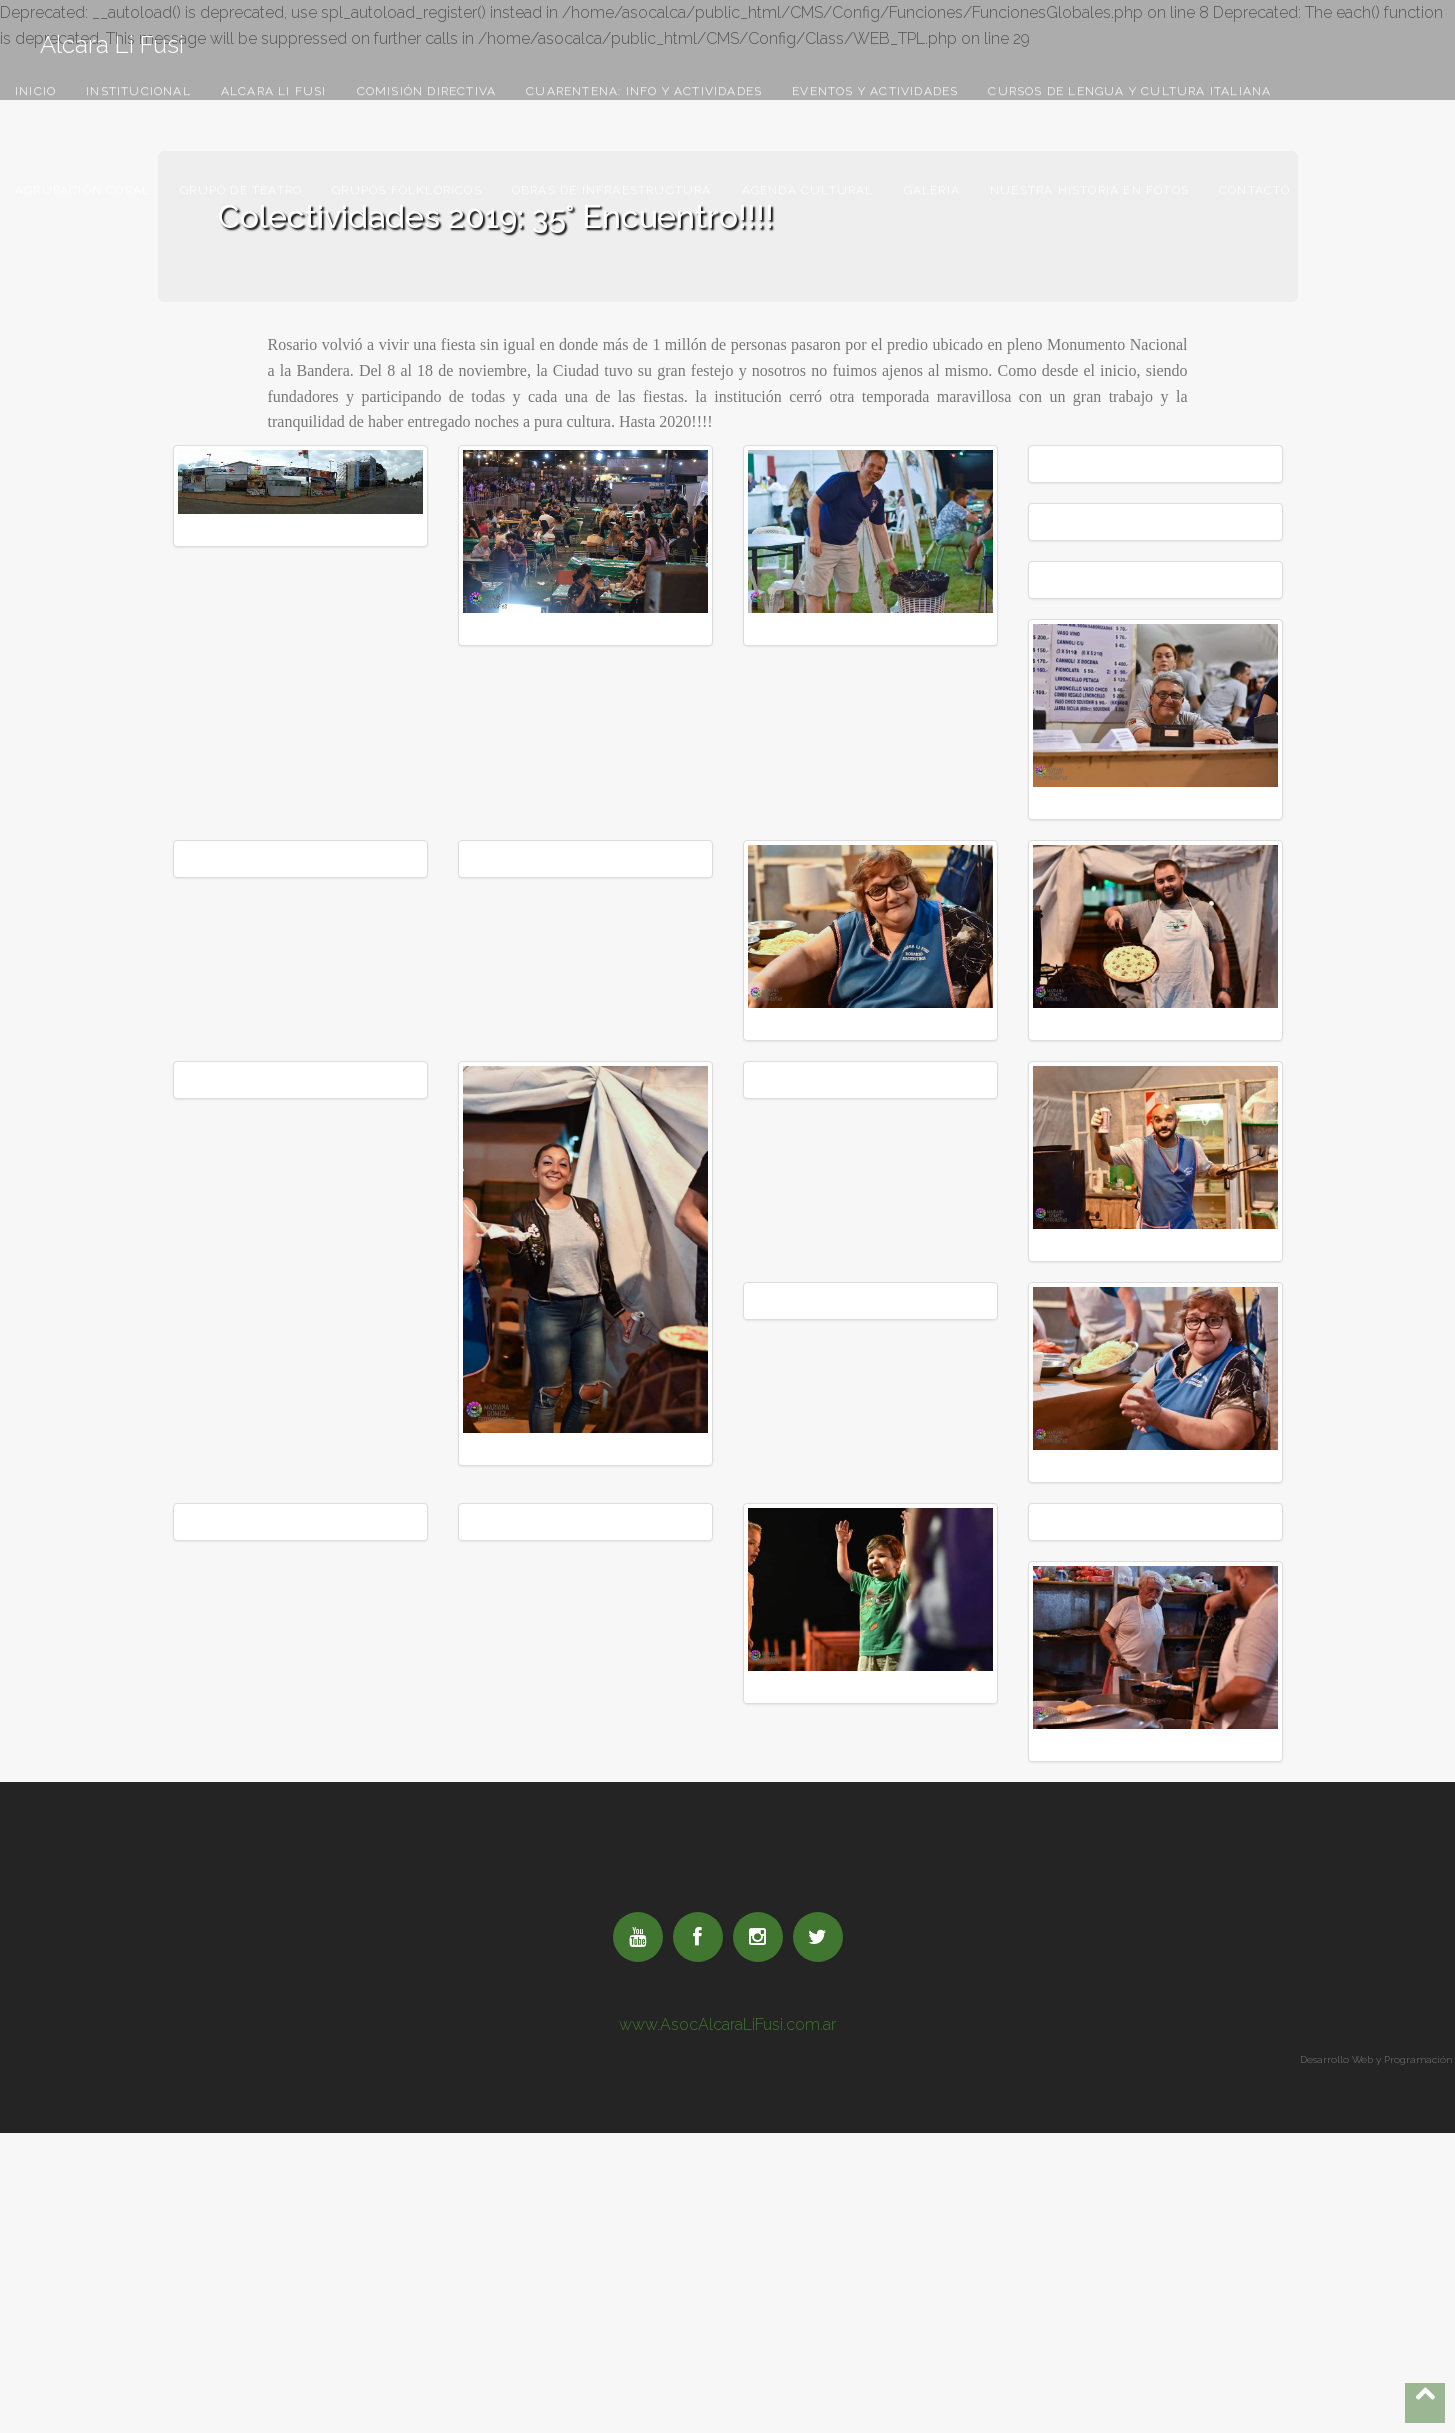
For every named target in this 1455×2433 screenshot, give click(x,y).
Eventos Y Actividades (875, 91)
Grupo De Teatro (241, 190)
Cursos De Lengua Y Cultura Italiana (1129, 91)
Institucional (138, 91)
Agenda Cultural (808, 190)
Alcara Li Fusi (112, 40)
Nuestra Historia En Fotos (1089, 190)
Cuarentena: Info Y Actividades (644, 91)
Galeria (932, 190)
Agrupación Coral (82, 190)
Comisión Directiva (427, 91)
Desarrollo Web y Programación (1377, 2059)
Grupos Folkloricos (407, 190)
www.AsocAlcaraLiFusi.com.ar (727, 2024)
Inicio (35, 91)
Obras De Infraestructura (612, 190)
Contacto (1255, 190)
